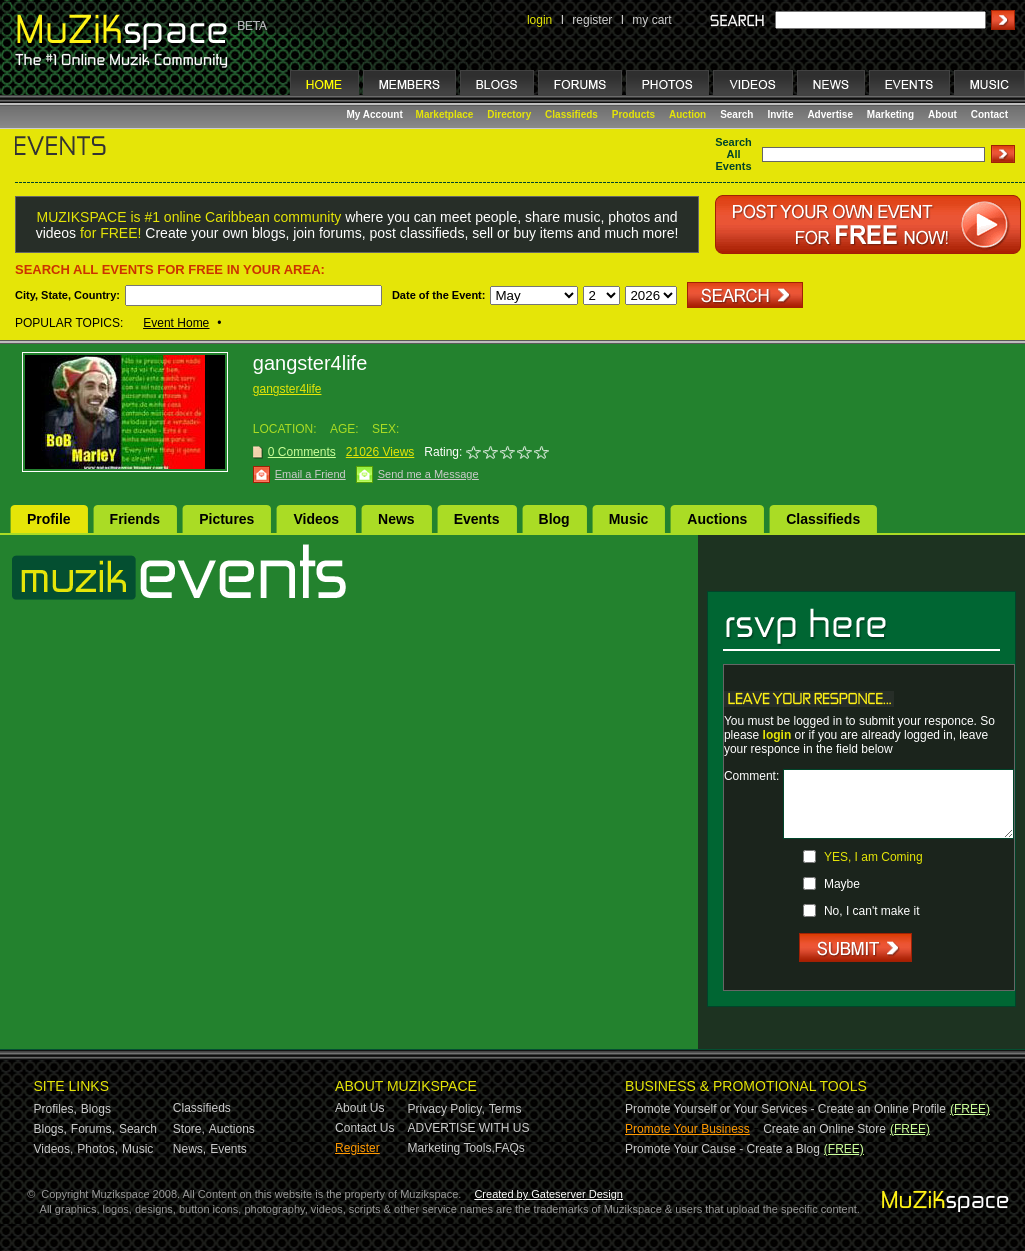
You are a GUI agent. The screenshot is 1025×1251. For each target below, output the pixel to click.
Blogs (96, 1109)
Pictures (226, 519)
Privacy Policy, (446, 1109)
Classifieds (571, 114)
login (539, 20)
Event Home (176, 323)
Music (629, 519)
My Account (376, 114)
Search (736, 114)
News (396, 519)
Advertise (830, 114)
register (592, 20)
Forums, (93, 1129)
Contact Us (364, 1128)
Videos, (54, 1149)
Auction (687, 114)
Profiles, (55, 1109)
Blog (554, 519)
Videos (316, 519)
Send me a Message (428, 474)
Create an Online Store (824, 1129)
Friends (135, 519)
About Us (359, 1108)
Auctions (717, 519)
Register (357, 1148)
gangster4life (287, 389)
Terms (505, 1109)
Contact (989, 114)
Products (633, 114)
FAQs (510, 1148)
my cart (651, 20)
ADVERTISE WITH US (469, 1128)
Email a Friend (310, 474)
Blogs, (50, 1129)
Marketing (890, 114)
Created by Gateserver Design (548, 1194)
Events (477, 519)
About (942, 114)
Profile (49, 519)
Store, (189, 1129)
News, (189, 1149)
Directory (509, 114)
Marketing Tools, (451, 1148)
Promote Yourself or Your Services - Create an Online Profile (785, 1109)
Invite (780, 114)
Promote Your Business (687, 1129)
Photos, (97, 1149)
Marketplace (445, 114)
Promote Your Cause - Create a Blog (722, 1149)
